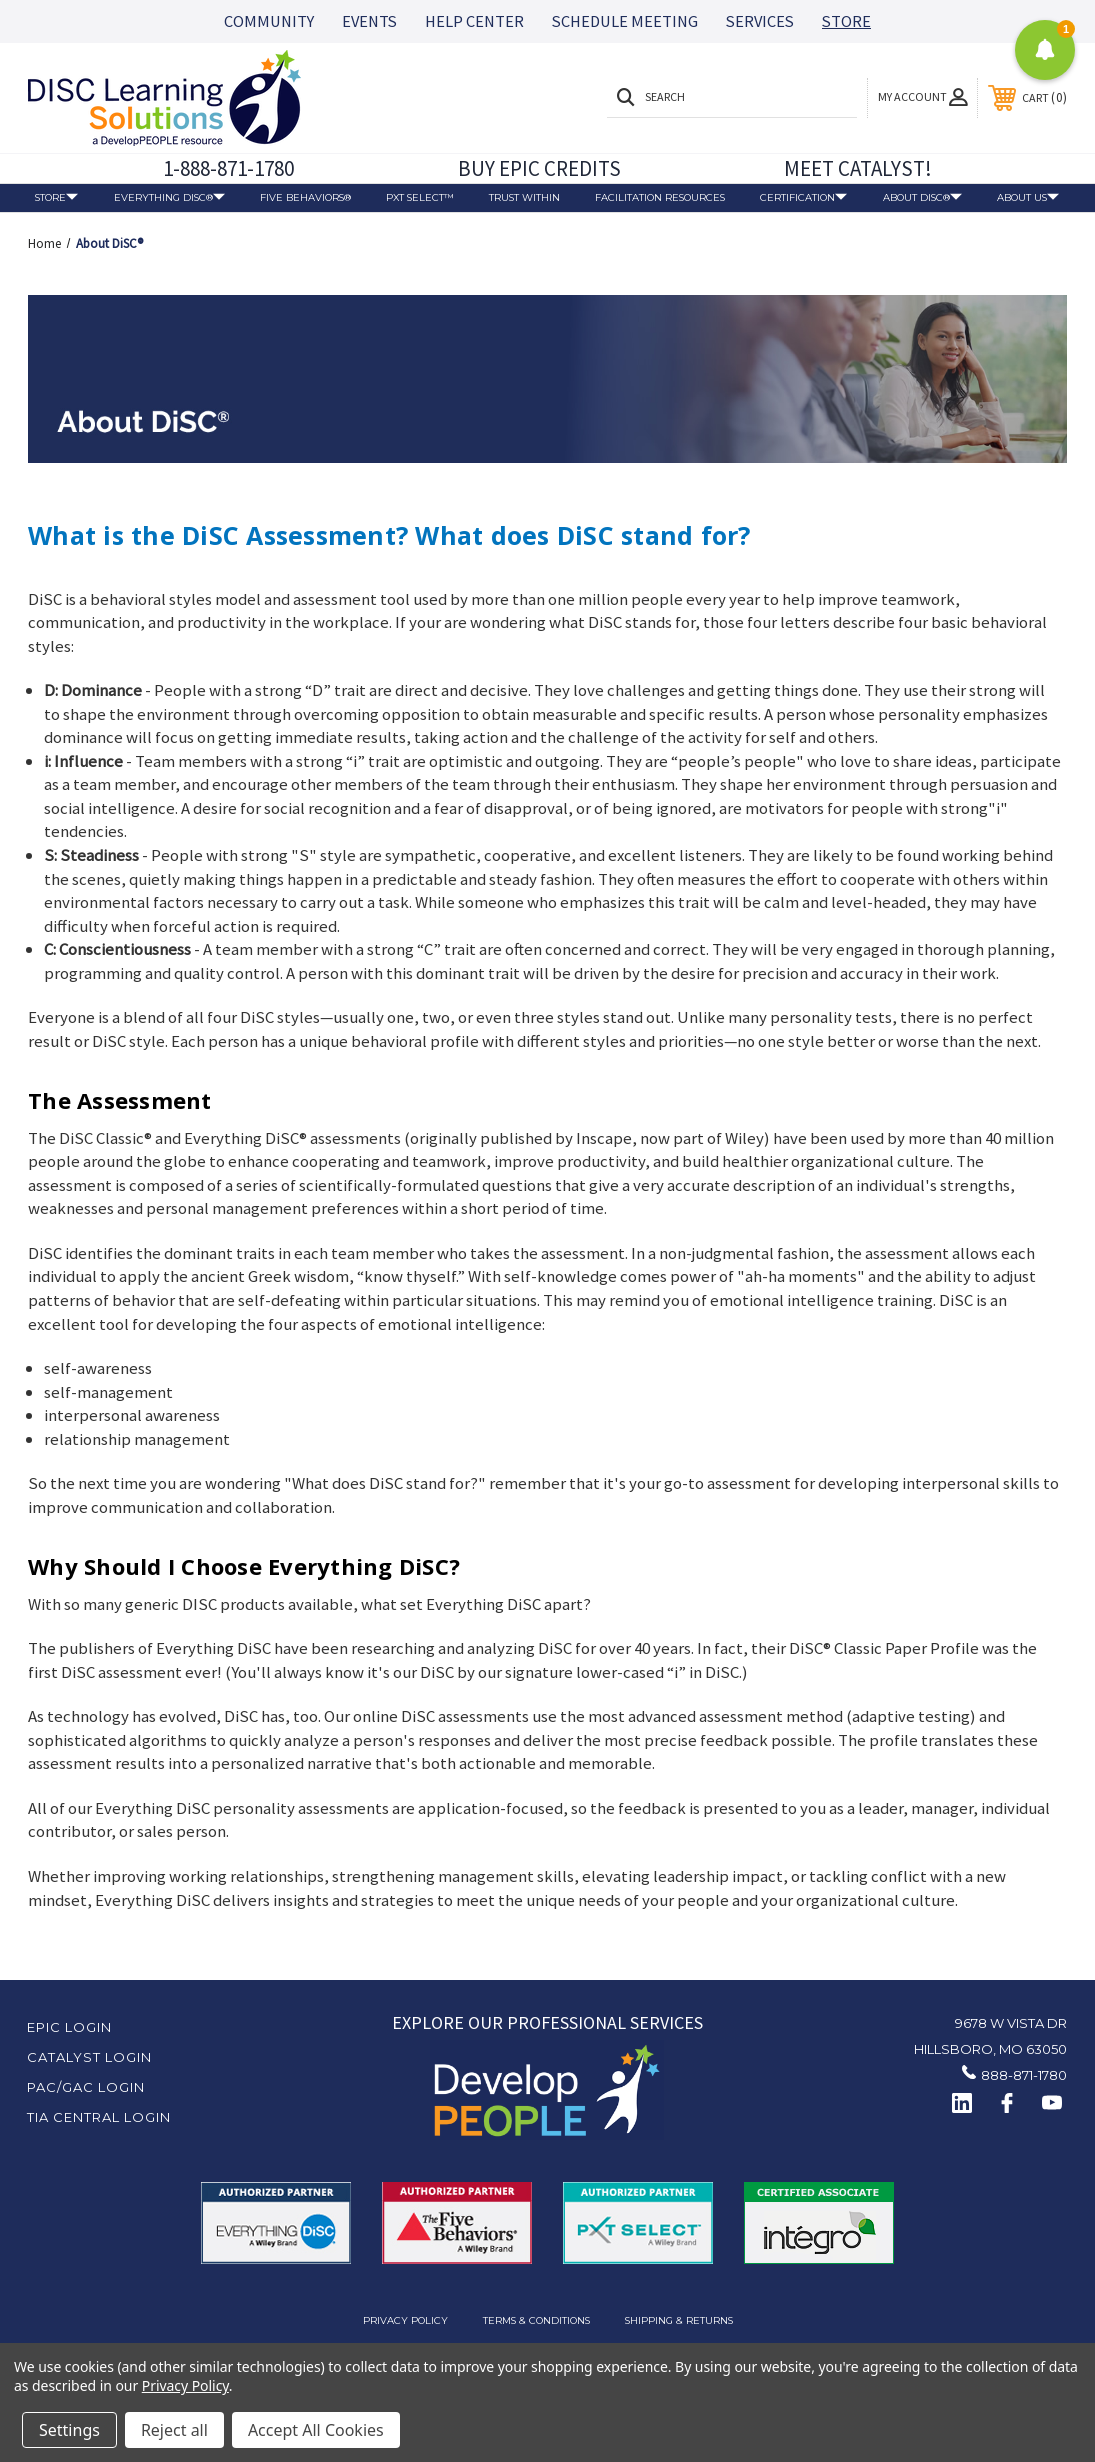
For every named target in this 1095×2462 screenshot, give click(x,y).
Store (56, 197)
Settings (69, 2430)
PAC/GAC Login (86, 2087)
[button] (547, 2090)
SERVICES (760, 21)
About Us (1028, 198)
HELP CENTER (474, 21)
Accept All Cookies (316, 2430)
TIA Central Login (99, 2117)
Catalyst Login (89, 2057)
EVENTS (369, 21)
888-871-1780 (1024, 2075)
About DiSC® (922, 198)
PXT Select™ (420, 197)
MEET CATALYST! (858, 168)
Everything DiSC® (169, 197)
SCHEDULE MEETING (625, 21)
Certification (803, 197)
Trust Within (524, 197)
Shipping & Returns (679, 2320)
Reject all (174, 2430)
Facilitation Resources (660, 197)
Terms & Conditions (536, 2320)
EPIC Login (69, 2027)
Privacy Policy (405, 2320)
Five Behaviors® (305, 197)
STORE (846, 21)
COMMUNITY (269, 21)
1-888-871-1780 (228, 168)
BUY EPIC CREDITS (539, 168)
